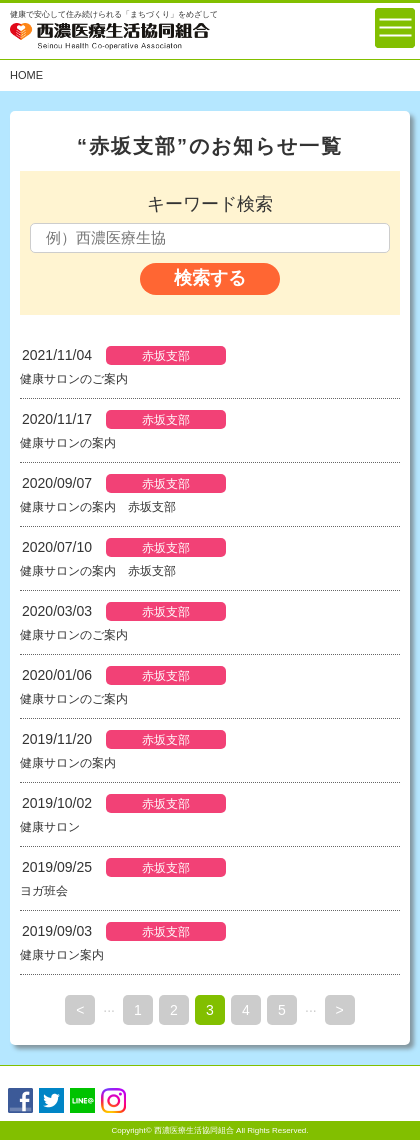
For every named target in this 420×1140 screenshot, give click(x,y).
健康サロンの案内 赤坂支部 (98, 507)
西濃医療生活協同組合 (194, 1130)
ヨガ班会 (44, 891)
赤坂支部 (166, 356)
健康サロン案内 (62, 955)
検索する (210, 278)
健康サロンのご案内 (74, 379)
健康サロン (50, 827)
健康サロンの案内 (68, 443)
